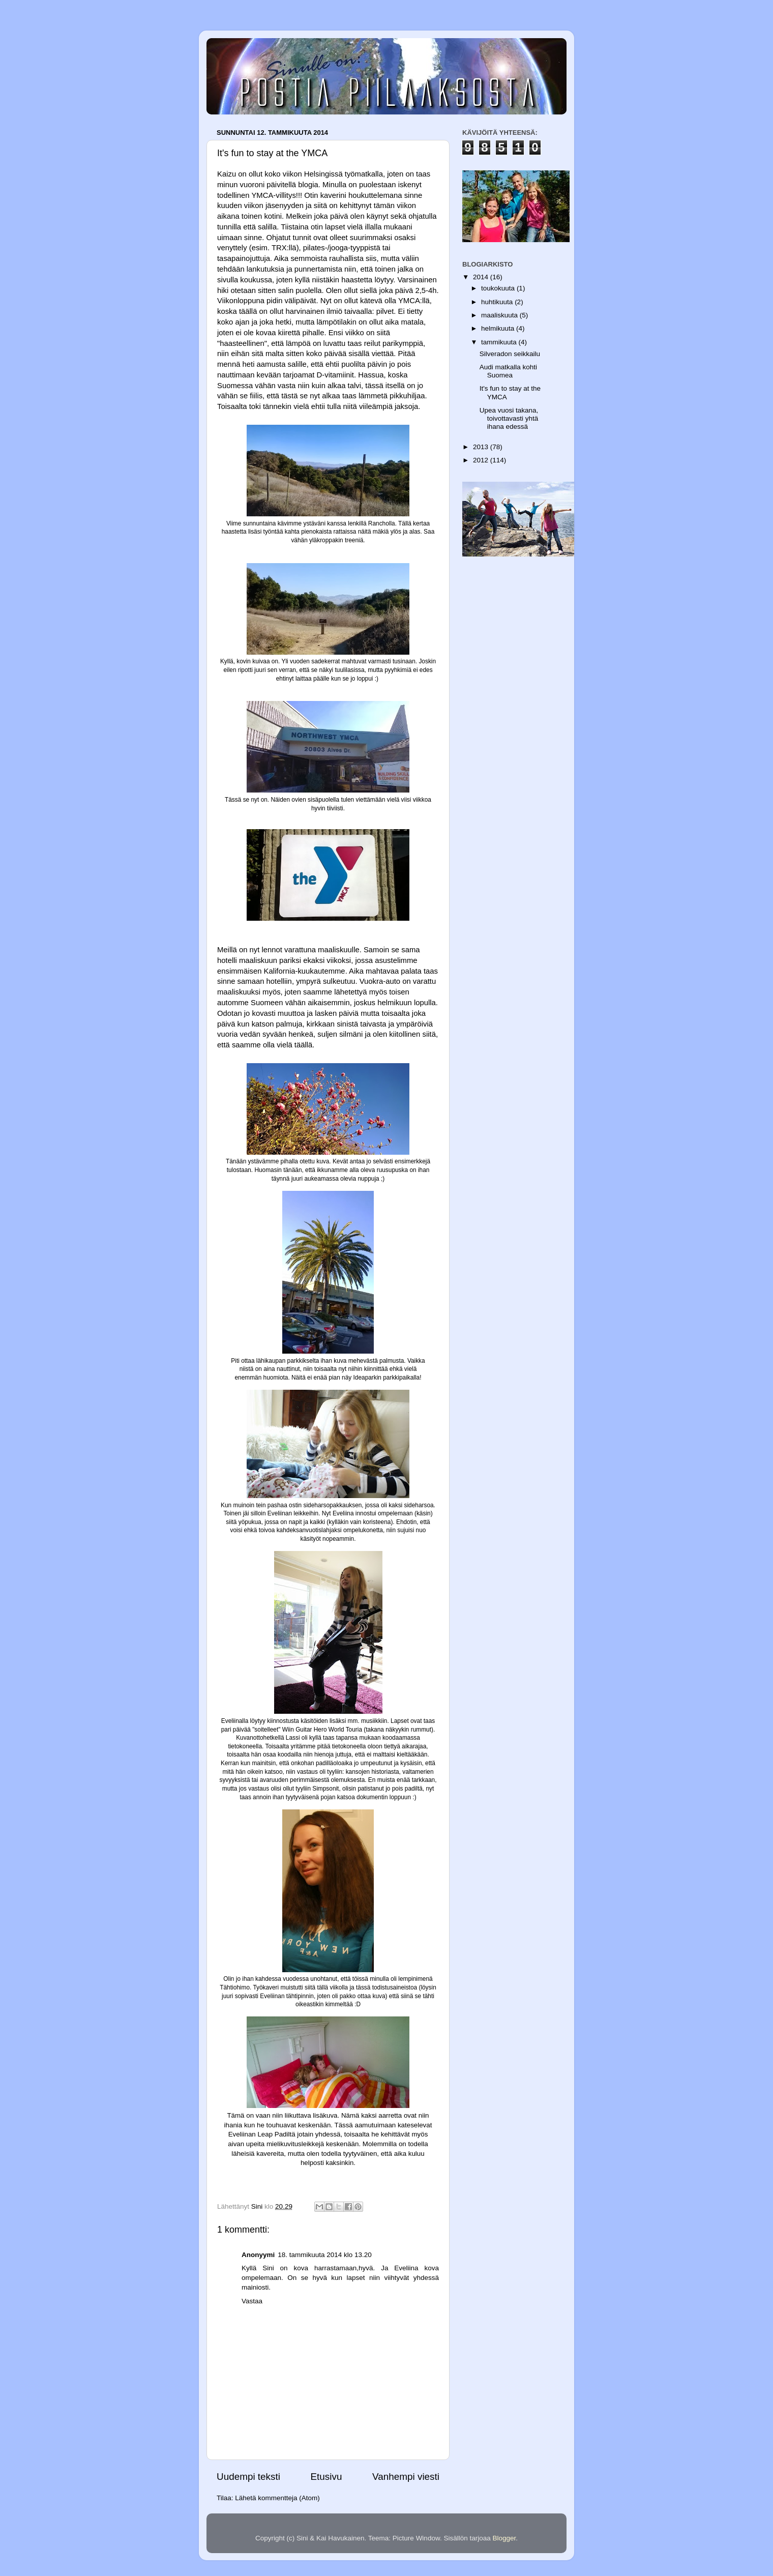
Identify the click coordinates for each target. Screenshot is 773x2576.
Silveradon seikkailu (510, 354)
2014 (481, 277)
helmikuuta (498, 328)
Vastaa (252, 2301)
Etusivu (326, 2476)
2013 (481, 447)
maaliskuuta (500, 315)
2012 (481, 460)
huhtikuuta (498, 302)
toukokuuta (499, 288)
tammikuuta (500, 342)
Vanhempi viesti (405, 2476)
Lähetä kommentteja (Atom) (277, 2498)
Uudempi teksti (248, 2476)
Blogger (504, 2538)
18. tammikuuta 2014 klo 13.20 (325, 2255)
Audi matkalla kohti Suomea (508, 371)
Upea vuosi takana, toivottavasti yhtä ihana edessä (509, 418)
